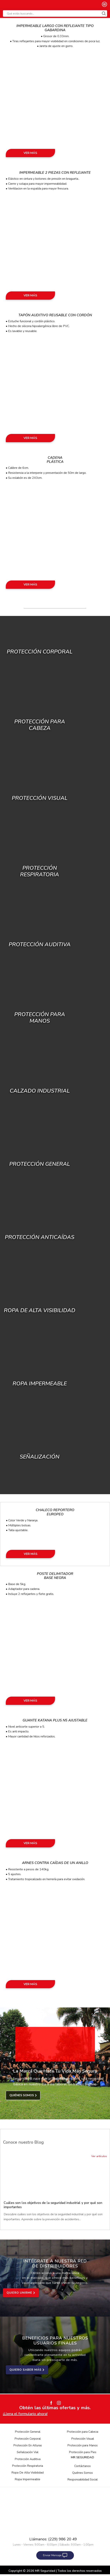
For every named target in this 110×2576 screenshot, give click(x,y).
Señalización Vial (28, 2453)
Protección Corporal (39, 651)
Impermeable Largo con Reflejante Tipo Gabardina (55, 27)
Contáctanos (82, 2467)
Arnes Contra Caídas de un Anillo (55, 1862)
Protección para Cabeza (39, 725)
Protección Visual (82, 2439)
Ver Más (30, 153)
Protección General (27, 2432)
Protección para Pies (82, 2453)
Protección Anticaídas (39, 1237)
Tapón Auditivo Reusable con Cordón (55, 315)
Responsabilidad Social (82, 2481)
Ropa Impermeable (27, 2481)
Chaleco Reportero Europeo (55, 1512)
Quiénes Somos (82, 2474)
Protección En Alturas (27, 2446)
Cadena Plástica (55, 459)
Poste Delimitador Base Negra (55, 1575)
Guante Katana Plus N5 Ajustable (55, 1720)
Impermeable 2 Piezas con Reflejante (55, 172)
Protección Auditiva (40, 944)
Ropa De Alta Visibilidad (27, 2474)
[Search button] (104, 13)
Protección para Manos (82, 2446)
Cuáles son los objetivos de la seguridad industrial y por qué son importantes (53, 2204)
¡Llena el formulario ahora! (25, 2413)
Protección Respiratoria (27, 2467)
